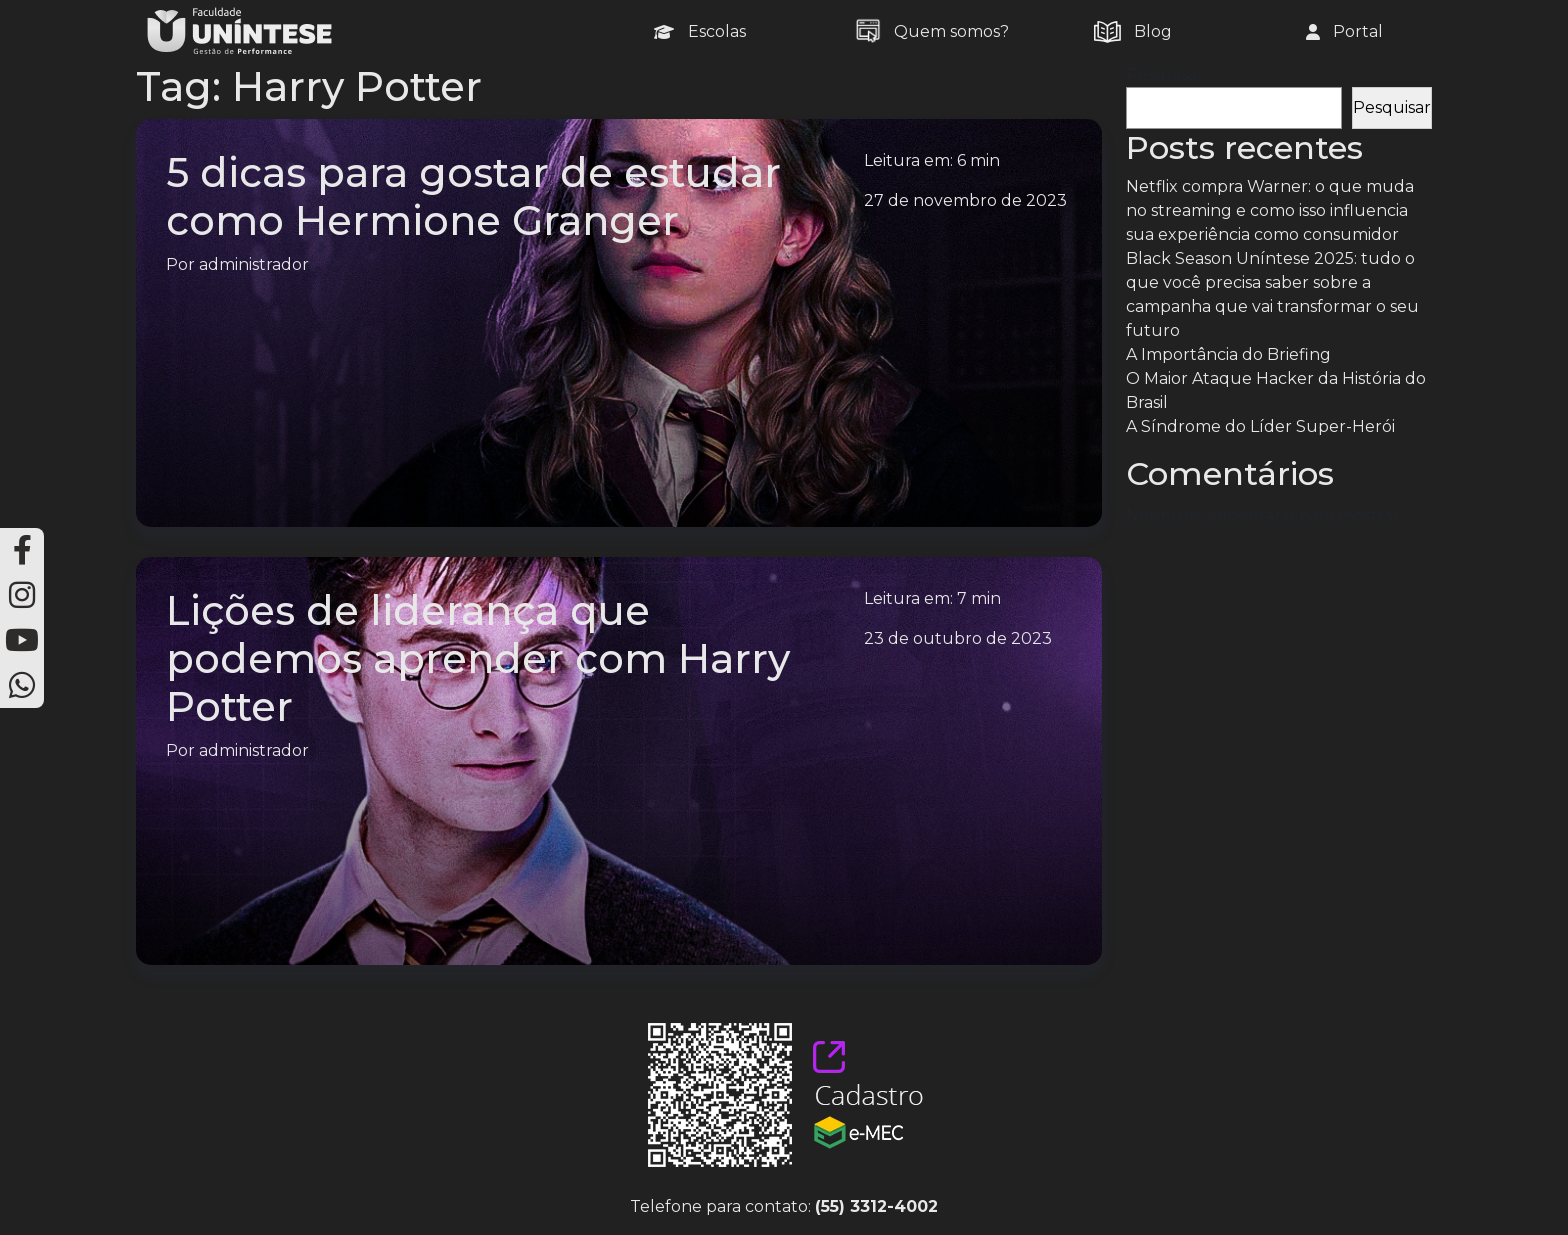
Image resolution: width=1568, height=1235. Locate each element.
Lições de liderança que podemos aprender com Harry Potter (478, 658)
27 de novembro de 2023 (965, 200)
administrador (254, 264)
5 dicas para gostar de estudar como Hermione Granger (473, 196)
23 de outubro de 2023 (958, 638)
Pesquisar (1165, 74)
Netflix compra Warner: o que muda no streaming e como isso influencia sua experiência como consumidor (1270, 210)
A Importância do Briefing (1228, 354)
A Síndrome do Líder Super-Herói (1260, 426)
